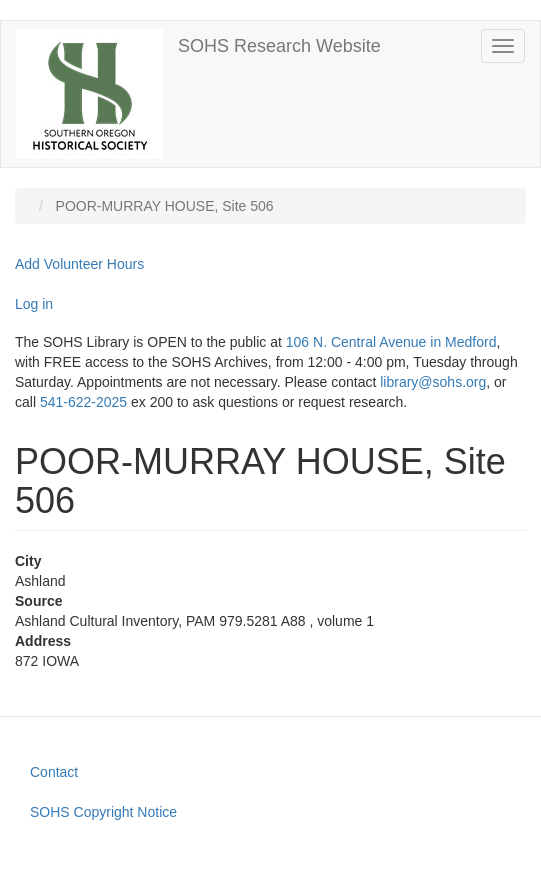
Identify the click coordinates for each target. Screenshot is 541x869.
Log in (34, 304)
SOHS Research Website (279, 46)
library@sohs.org (433, 382)
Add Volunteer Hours (79, 264)
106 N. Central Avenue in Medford (391, 342)
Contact (54, 772)
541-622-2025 (83, 402)
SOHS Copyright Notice (103, 812)
